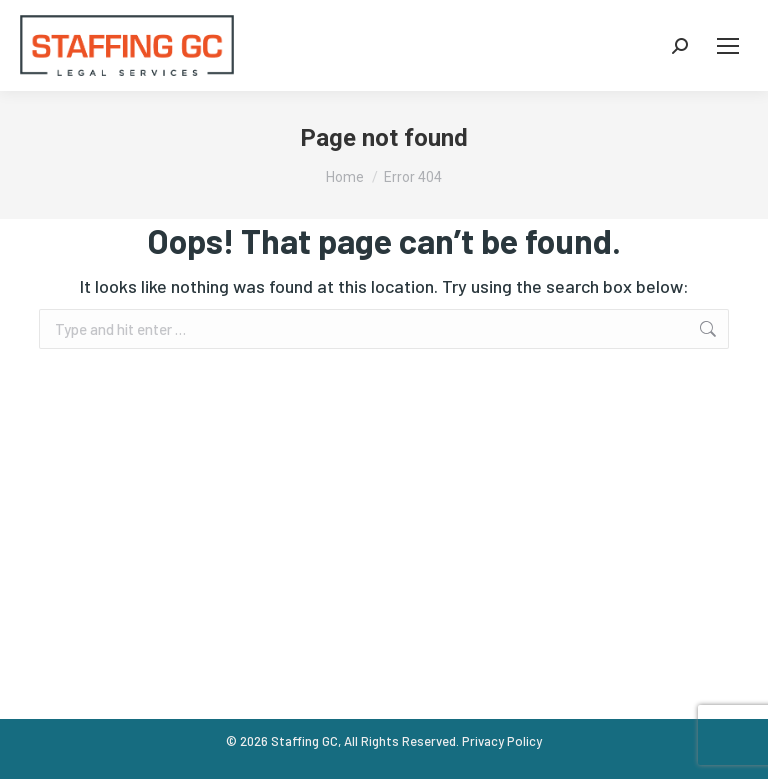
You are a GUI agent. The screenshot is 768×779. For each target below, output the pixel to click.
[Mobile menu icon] (728, 46)
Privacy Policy (502, 741)
